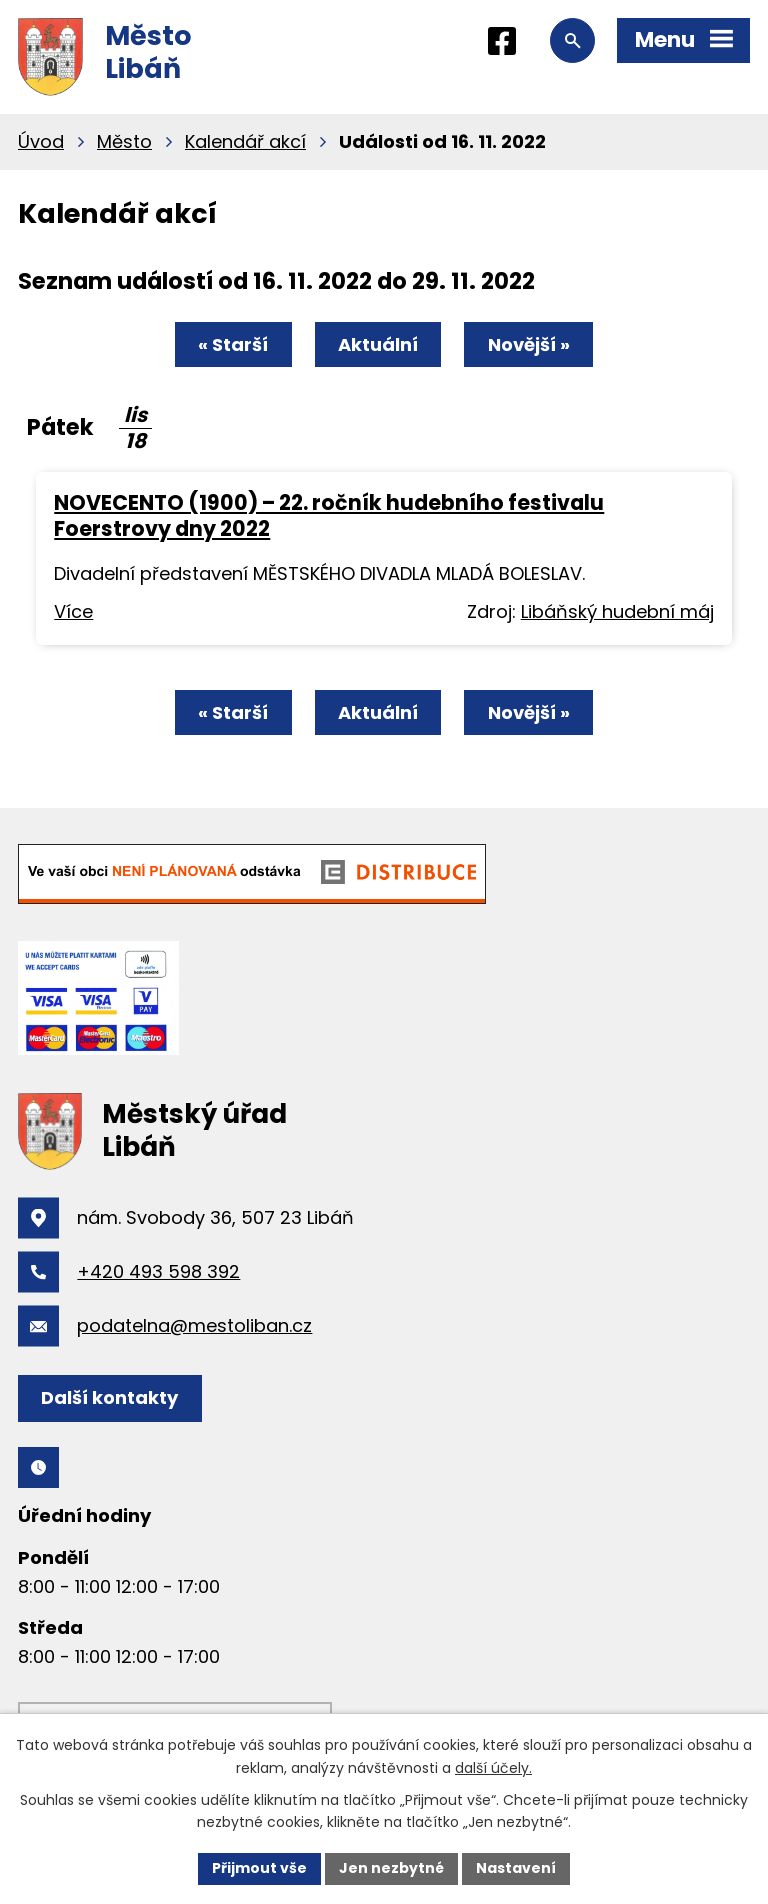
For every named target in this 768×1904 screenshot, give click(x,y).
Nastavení (516, 1868)
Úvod (41, 141)
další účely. (493, 1768)
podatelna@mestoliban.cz (194, 1325)
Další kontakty (109, 1397)
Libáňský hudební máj (617, 611)
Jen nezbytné (391, 1868)
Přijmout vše (259, 1868)
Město (124, 141)
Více (73, 611)
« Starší (233, 344)
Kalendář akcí (245, 141)
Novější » (529, 344)
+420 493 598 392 (158, 1271)
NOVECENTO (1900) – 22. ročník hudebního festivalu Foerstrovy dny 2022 (329, 515)
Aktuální (378, 344)
